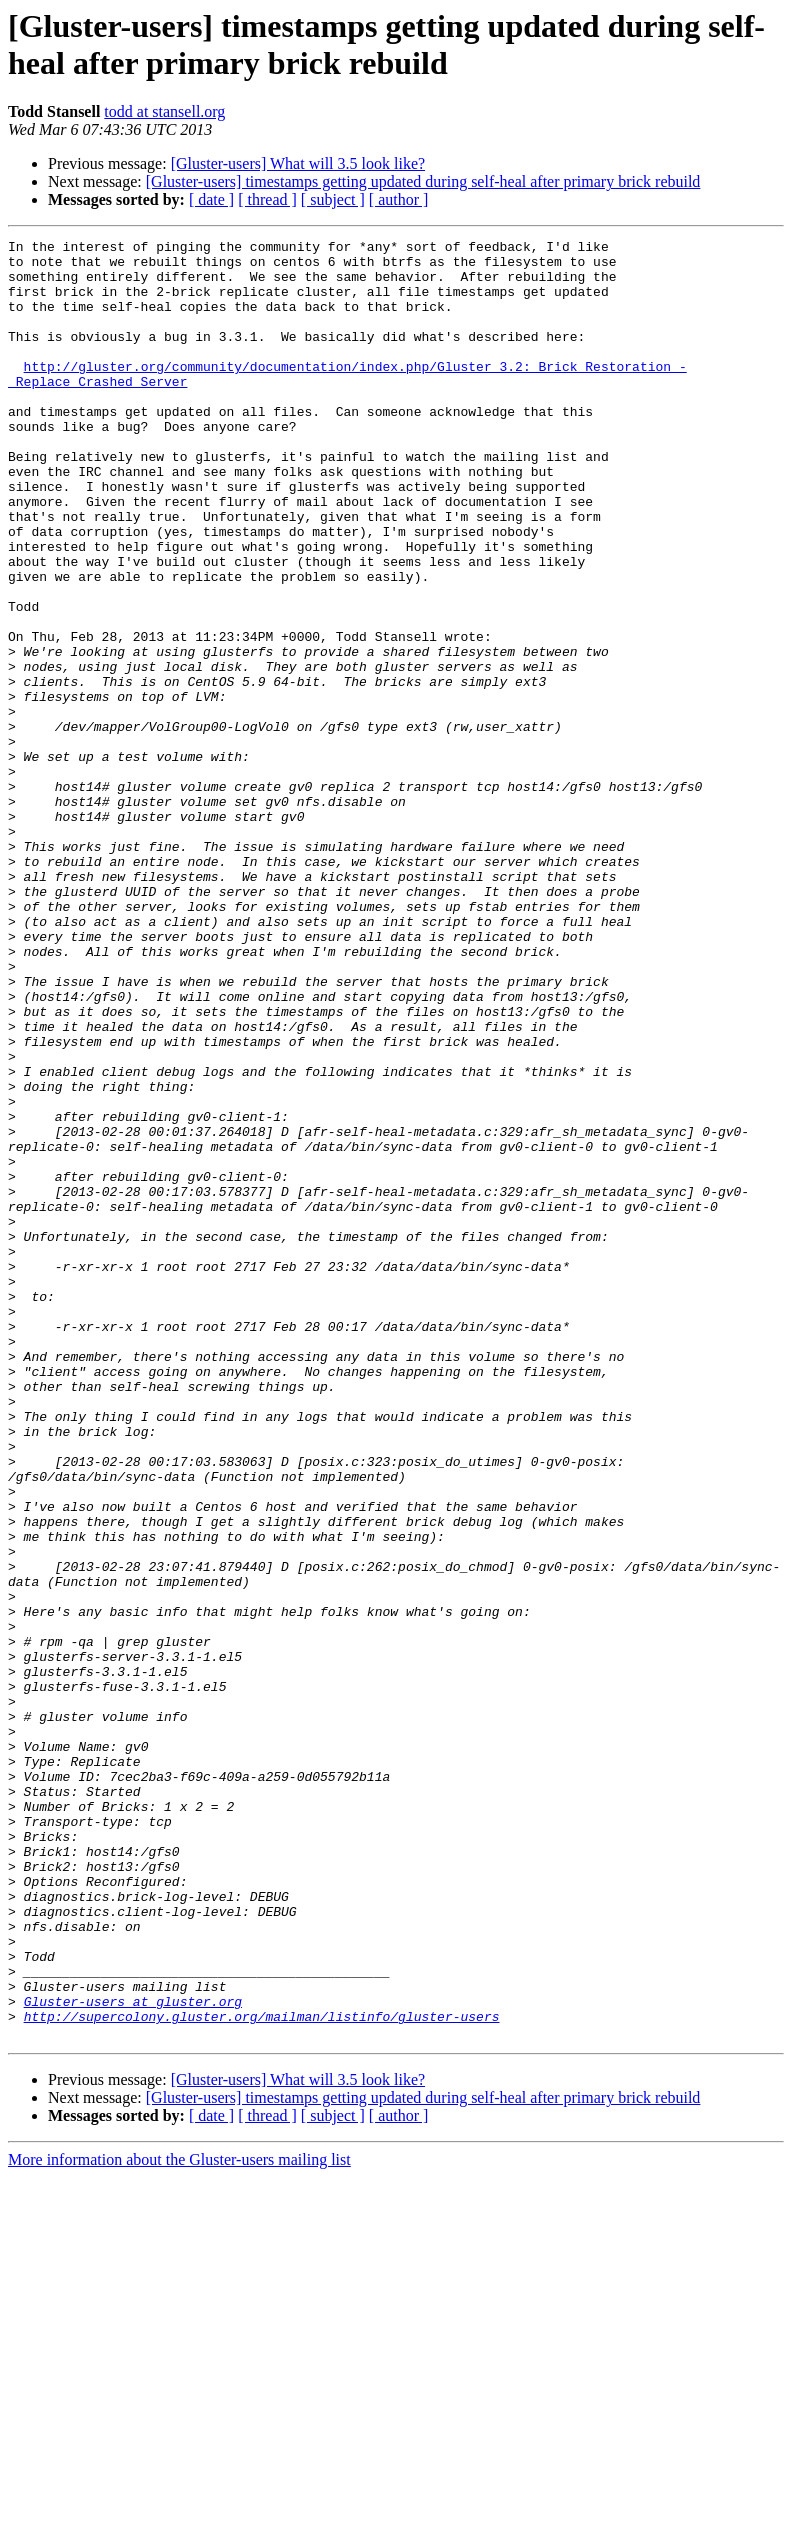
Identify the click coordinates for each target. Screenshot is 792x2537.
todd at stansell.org (164, 111)
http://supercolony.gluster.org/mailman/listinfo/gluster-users (262, 2373)
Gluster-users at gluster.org (133, 2355)
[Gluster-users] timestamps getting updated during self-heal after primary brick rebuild (423, 181)
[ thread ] (267, 199)
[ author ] (399, 199)
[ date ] (211, 199)
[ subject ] (333, 199)
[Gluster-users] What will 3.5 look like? (298, 163)
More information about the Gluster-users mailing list (179, 2519)
